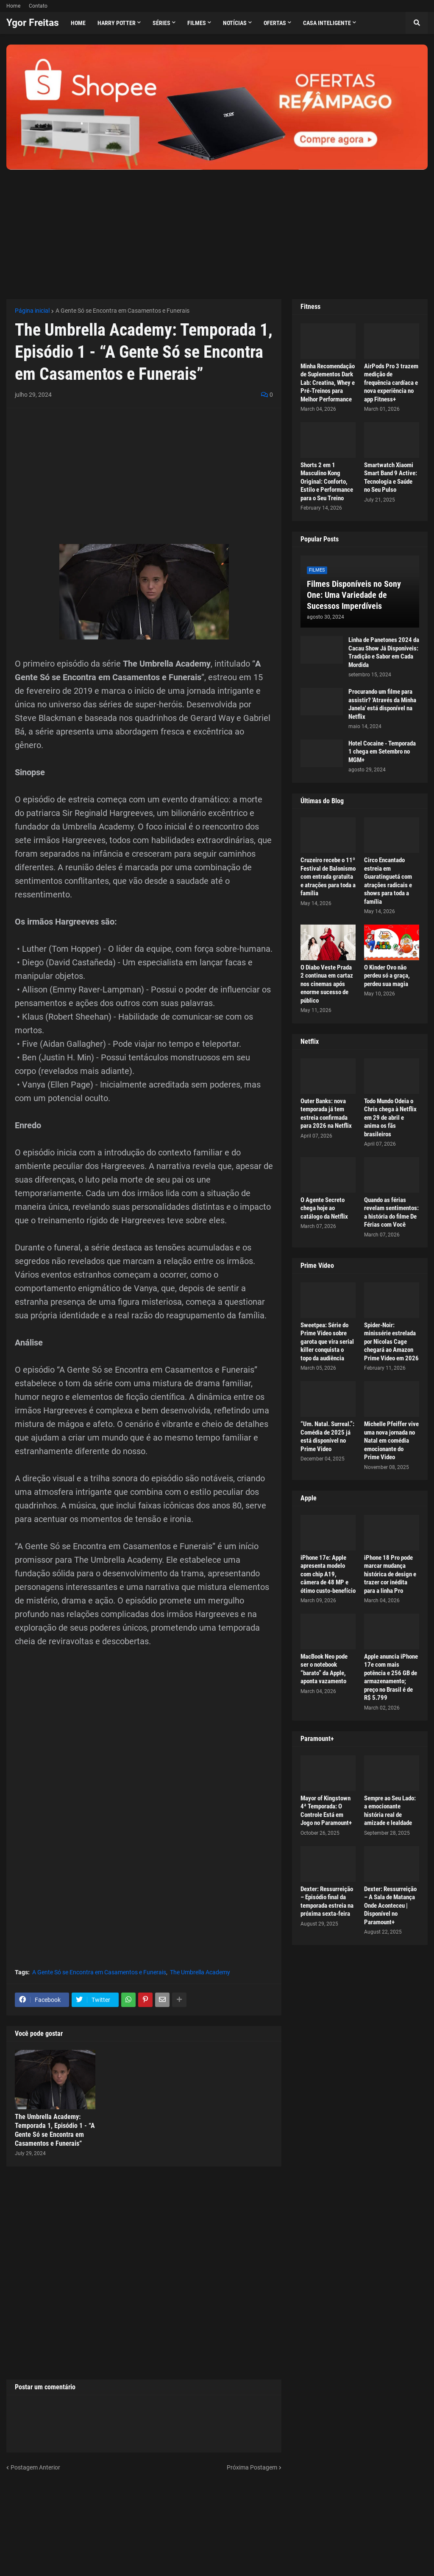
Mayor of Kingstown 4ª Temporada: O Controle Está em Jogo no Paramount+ (326, 1810)
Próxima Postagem (252, 2467)
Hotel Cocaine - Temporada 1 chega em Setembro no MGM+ (382, 752)
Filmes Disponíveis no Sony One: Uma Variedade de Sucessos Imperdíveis (354, 595)
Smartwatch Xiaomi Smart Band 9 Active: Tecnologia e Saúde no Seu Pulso (390, 477)
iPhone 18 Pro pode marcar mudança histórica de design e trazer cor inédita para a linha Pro (390, 1574)
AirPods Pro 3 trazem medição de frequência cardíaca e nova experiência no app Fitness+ (391, 382)
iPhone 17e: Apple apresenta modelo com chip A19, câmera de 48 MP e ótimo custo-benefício (328, 1574)
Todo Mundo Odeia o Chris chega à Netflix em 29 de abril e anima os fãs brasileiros (390, 1117)
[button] (417, 23)
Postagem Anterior (35, 2467)
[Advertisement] (217, 229)
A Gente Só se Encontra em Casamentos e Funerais (122, 311)
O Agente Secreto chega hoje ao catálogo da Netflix (324, 1208)
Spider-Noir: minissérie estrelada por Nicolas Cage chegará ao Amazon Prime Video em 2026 (391, 1341)
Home (13, 6)
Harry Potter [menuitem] (116, 23)
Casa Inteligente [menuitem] (327, 23)
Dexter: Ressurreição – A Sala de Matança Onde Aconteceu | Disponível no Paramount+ (390, 1905)
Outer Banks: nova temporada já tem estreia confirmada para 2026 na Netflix (326, 1113)
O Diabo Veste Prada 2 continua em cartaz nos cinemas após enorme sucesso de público (326, 984)
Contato (38, 6)
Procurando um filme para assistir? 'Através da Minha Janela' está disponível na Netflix (382, 704)
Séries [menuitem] (161, 23)
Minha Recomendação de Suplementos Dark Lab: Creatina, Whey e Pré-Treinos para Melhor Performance (327, 382)
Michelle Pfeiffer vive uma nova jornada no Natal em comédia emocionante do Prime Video (391, 1440)
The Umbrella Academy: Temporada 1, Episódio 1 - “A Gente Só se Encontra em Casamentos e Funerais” (55, 2130)
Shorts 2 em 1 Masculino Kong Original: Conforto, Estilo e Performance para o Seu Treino (326, 481)
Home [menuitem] (78, 23)
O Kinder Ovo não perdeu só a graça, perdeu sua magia (387, 976)
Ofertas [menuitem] (275, 23)
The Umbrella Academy (200, 1972)
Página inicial (32, 311)
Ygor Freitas (32, 22)
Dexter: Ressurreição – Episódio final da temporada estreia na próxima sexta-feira (326, 1901)
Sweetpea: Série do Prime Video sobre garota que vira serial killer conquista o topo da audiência (327, 1341)
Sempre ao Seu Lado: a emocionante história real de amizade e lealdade (390, 1810)
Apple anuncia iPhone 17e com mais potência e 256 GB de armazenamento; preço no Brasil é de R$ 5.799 (391, 1677)
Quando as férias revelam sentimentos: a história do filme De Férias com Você (391, 1212)
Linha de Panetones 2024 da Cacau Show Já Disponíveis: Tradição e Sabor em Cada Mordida (383, 652)
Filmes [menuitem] (196, 23)
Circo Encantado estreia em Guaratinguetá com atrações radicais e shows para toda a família (388, 880)
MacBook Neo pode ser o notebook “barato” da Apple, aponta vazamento (324, 1669)
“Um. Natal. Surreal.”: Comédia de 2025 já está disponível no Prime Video (327, 1436)
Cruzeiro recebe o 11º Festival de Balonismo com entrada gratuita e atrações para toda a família (328, 876)
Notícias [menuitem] (235, 23)
